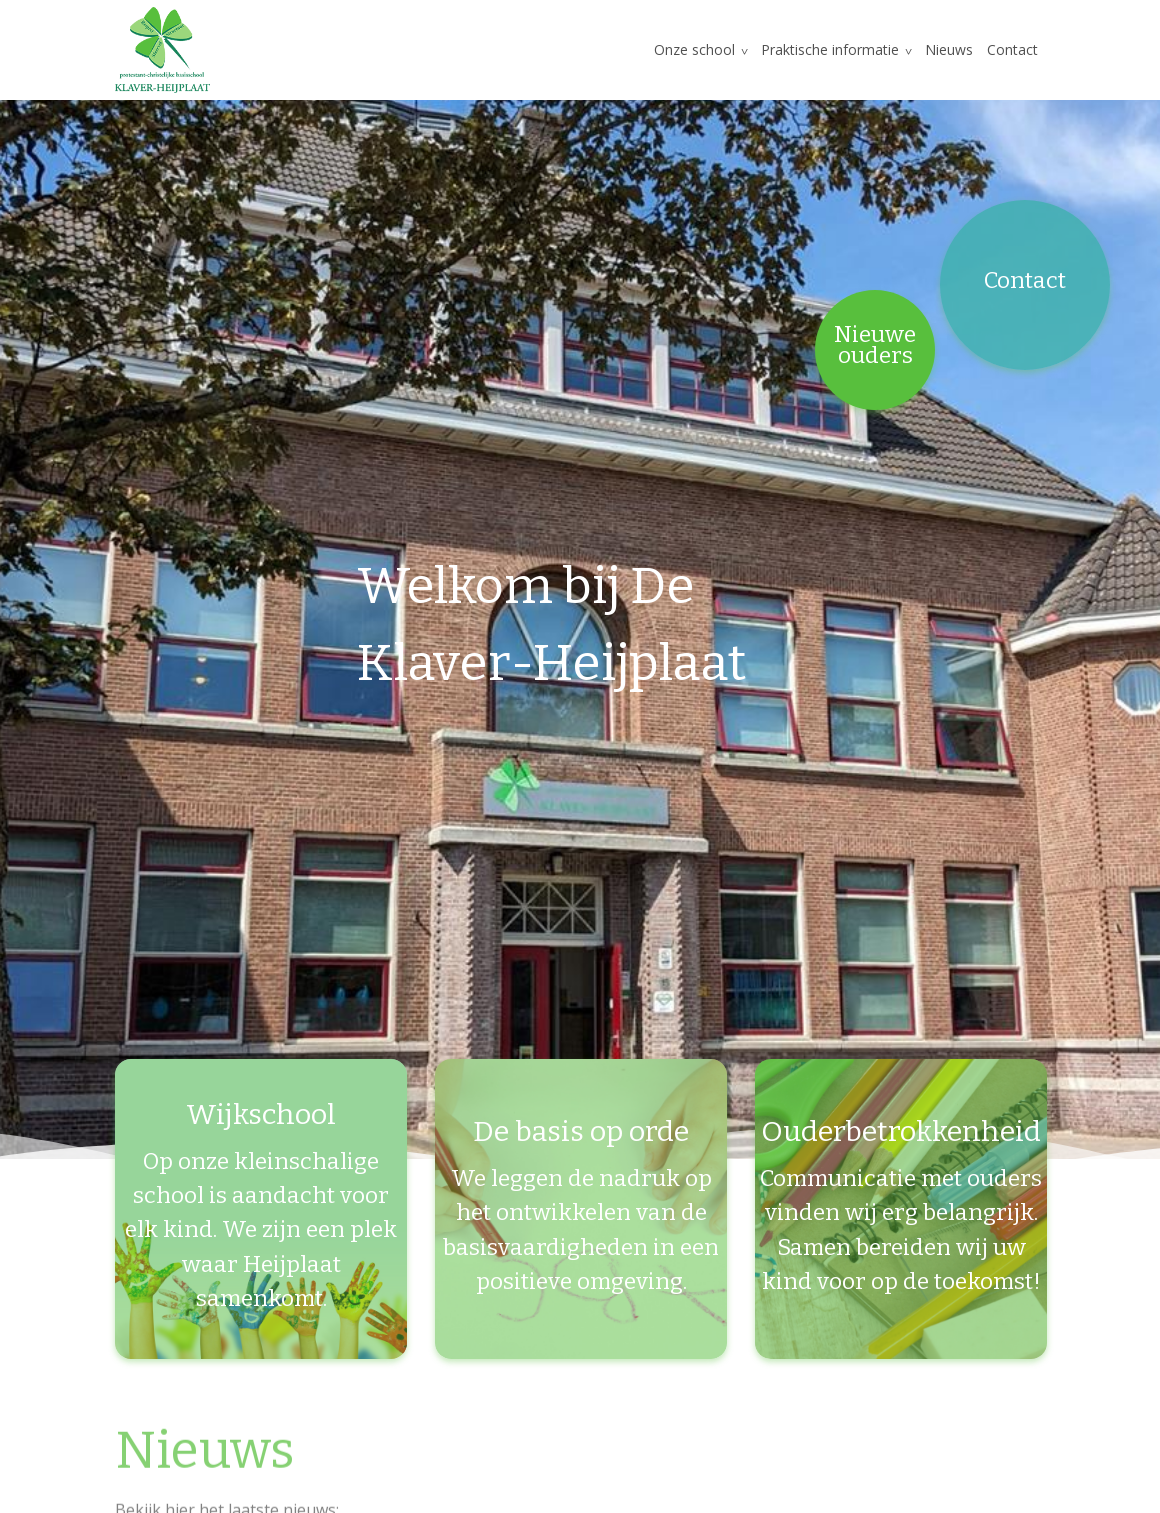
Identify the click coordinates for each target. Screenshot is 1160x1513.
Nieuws (949, 49)
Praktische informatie (830, 49)
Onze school (694, 49)
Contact (1012, 49)
